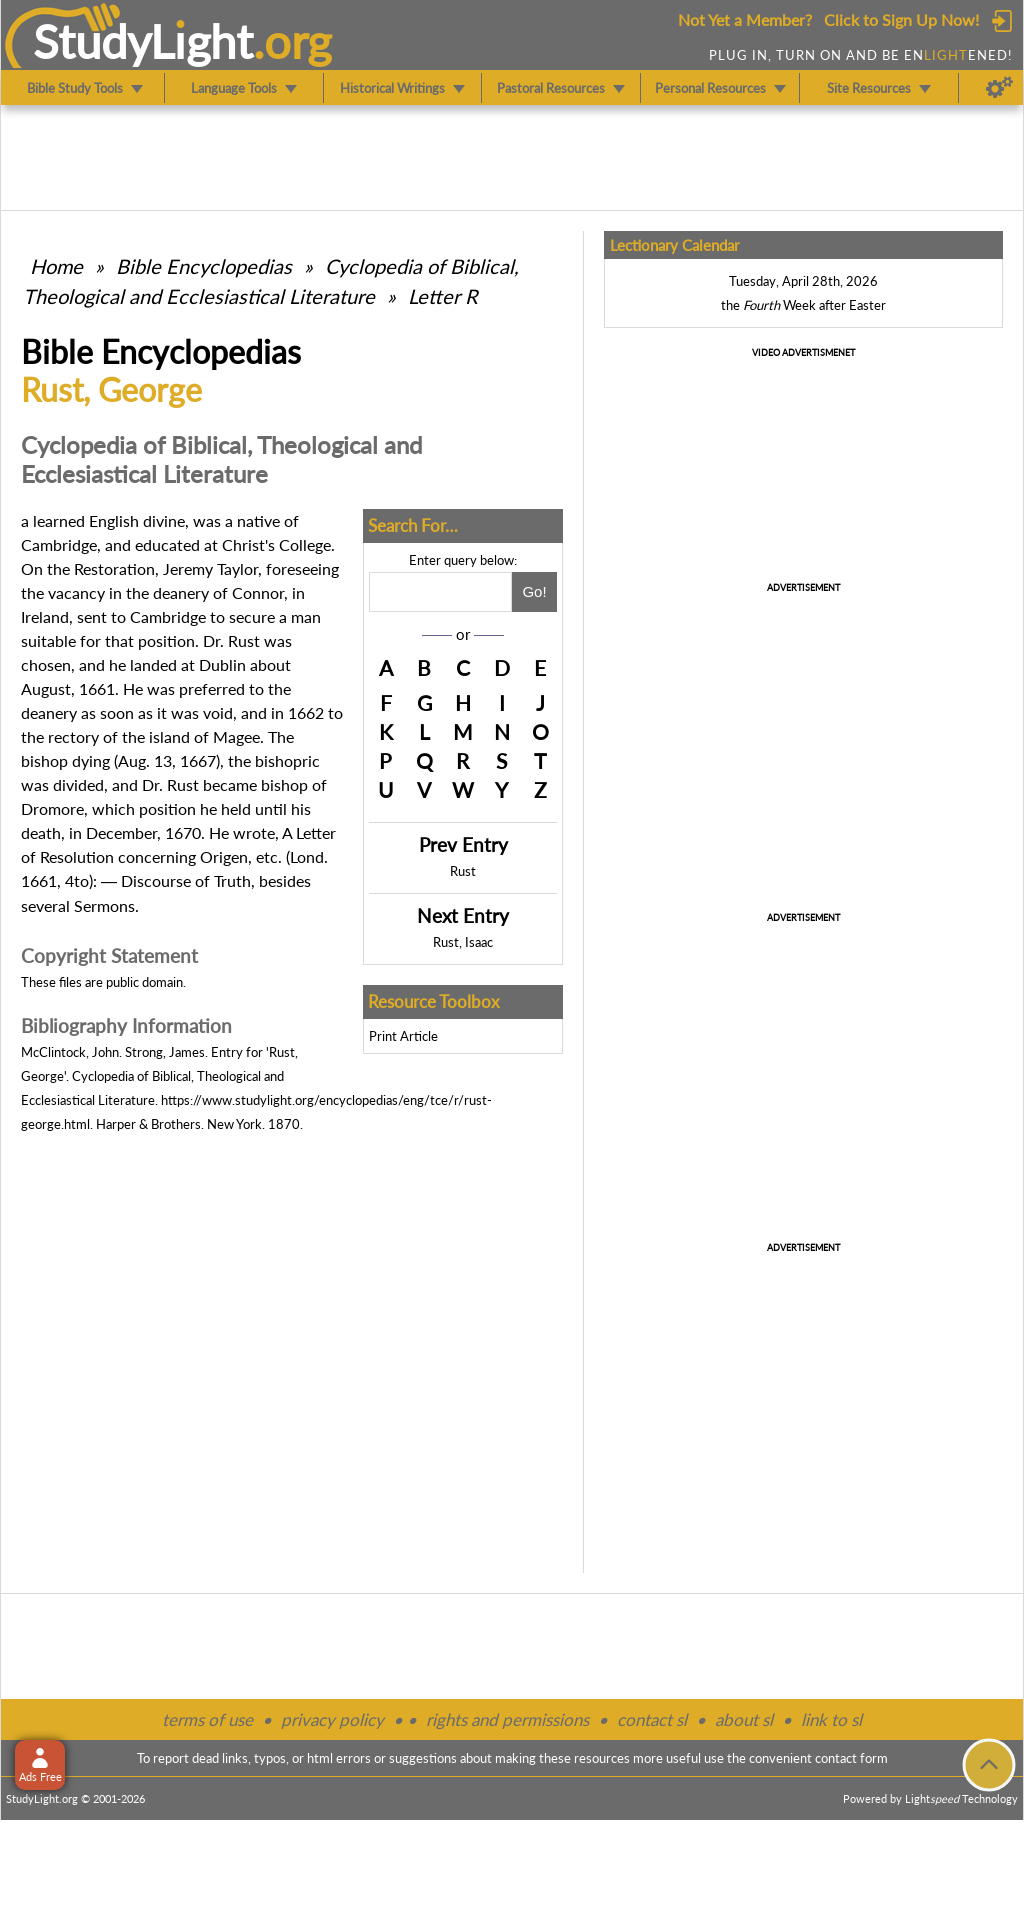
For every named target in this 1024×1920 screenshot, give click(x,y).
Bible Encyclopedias (204, 266)
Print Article (403, 1036)
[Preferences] (999, 88)
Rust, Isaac (463, 942)
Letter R (443, 296)
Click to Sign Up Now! (901, 19)
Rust (463, 871)
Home (56, 266)
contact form (851, 1758)
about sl (744, 1719)
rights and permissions (507, 1719)
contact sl (652, 1719)
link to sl (831, 1719)
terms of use (207, 1719)
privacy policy (332, 1719)
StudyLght (143, 41)
